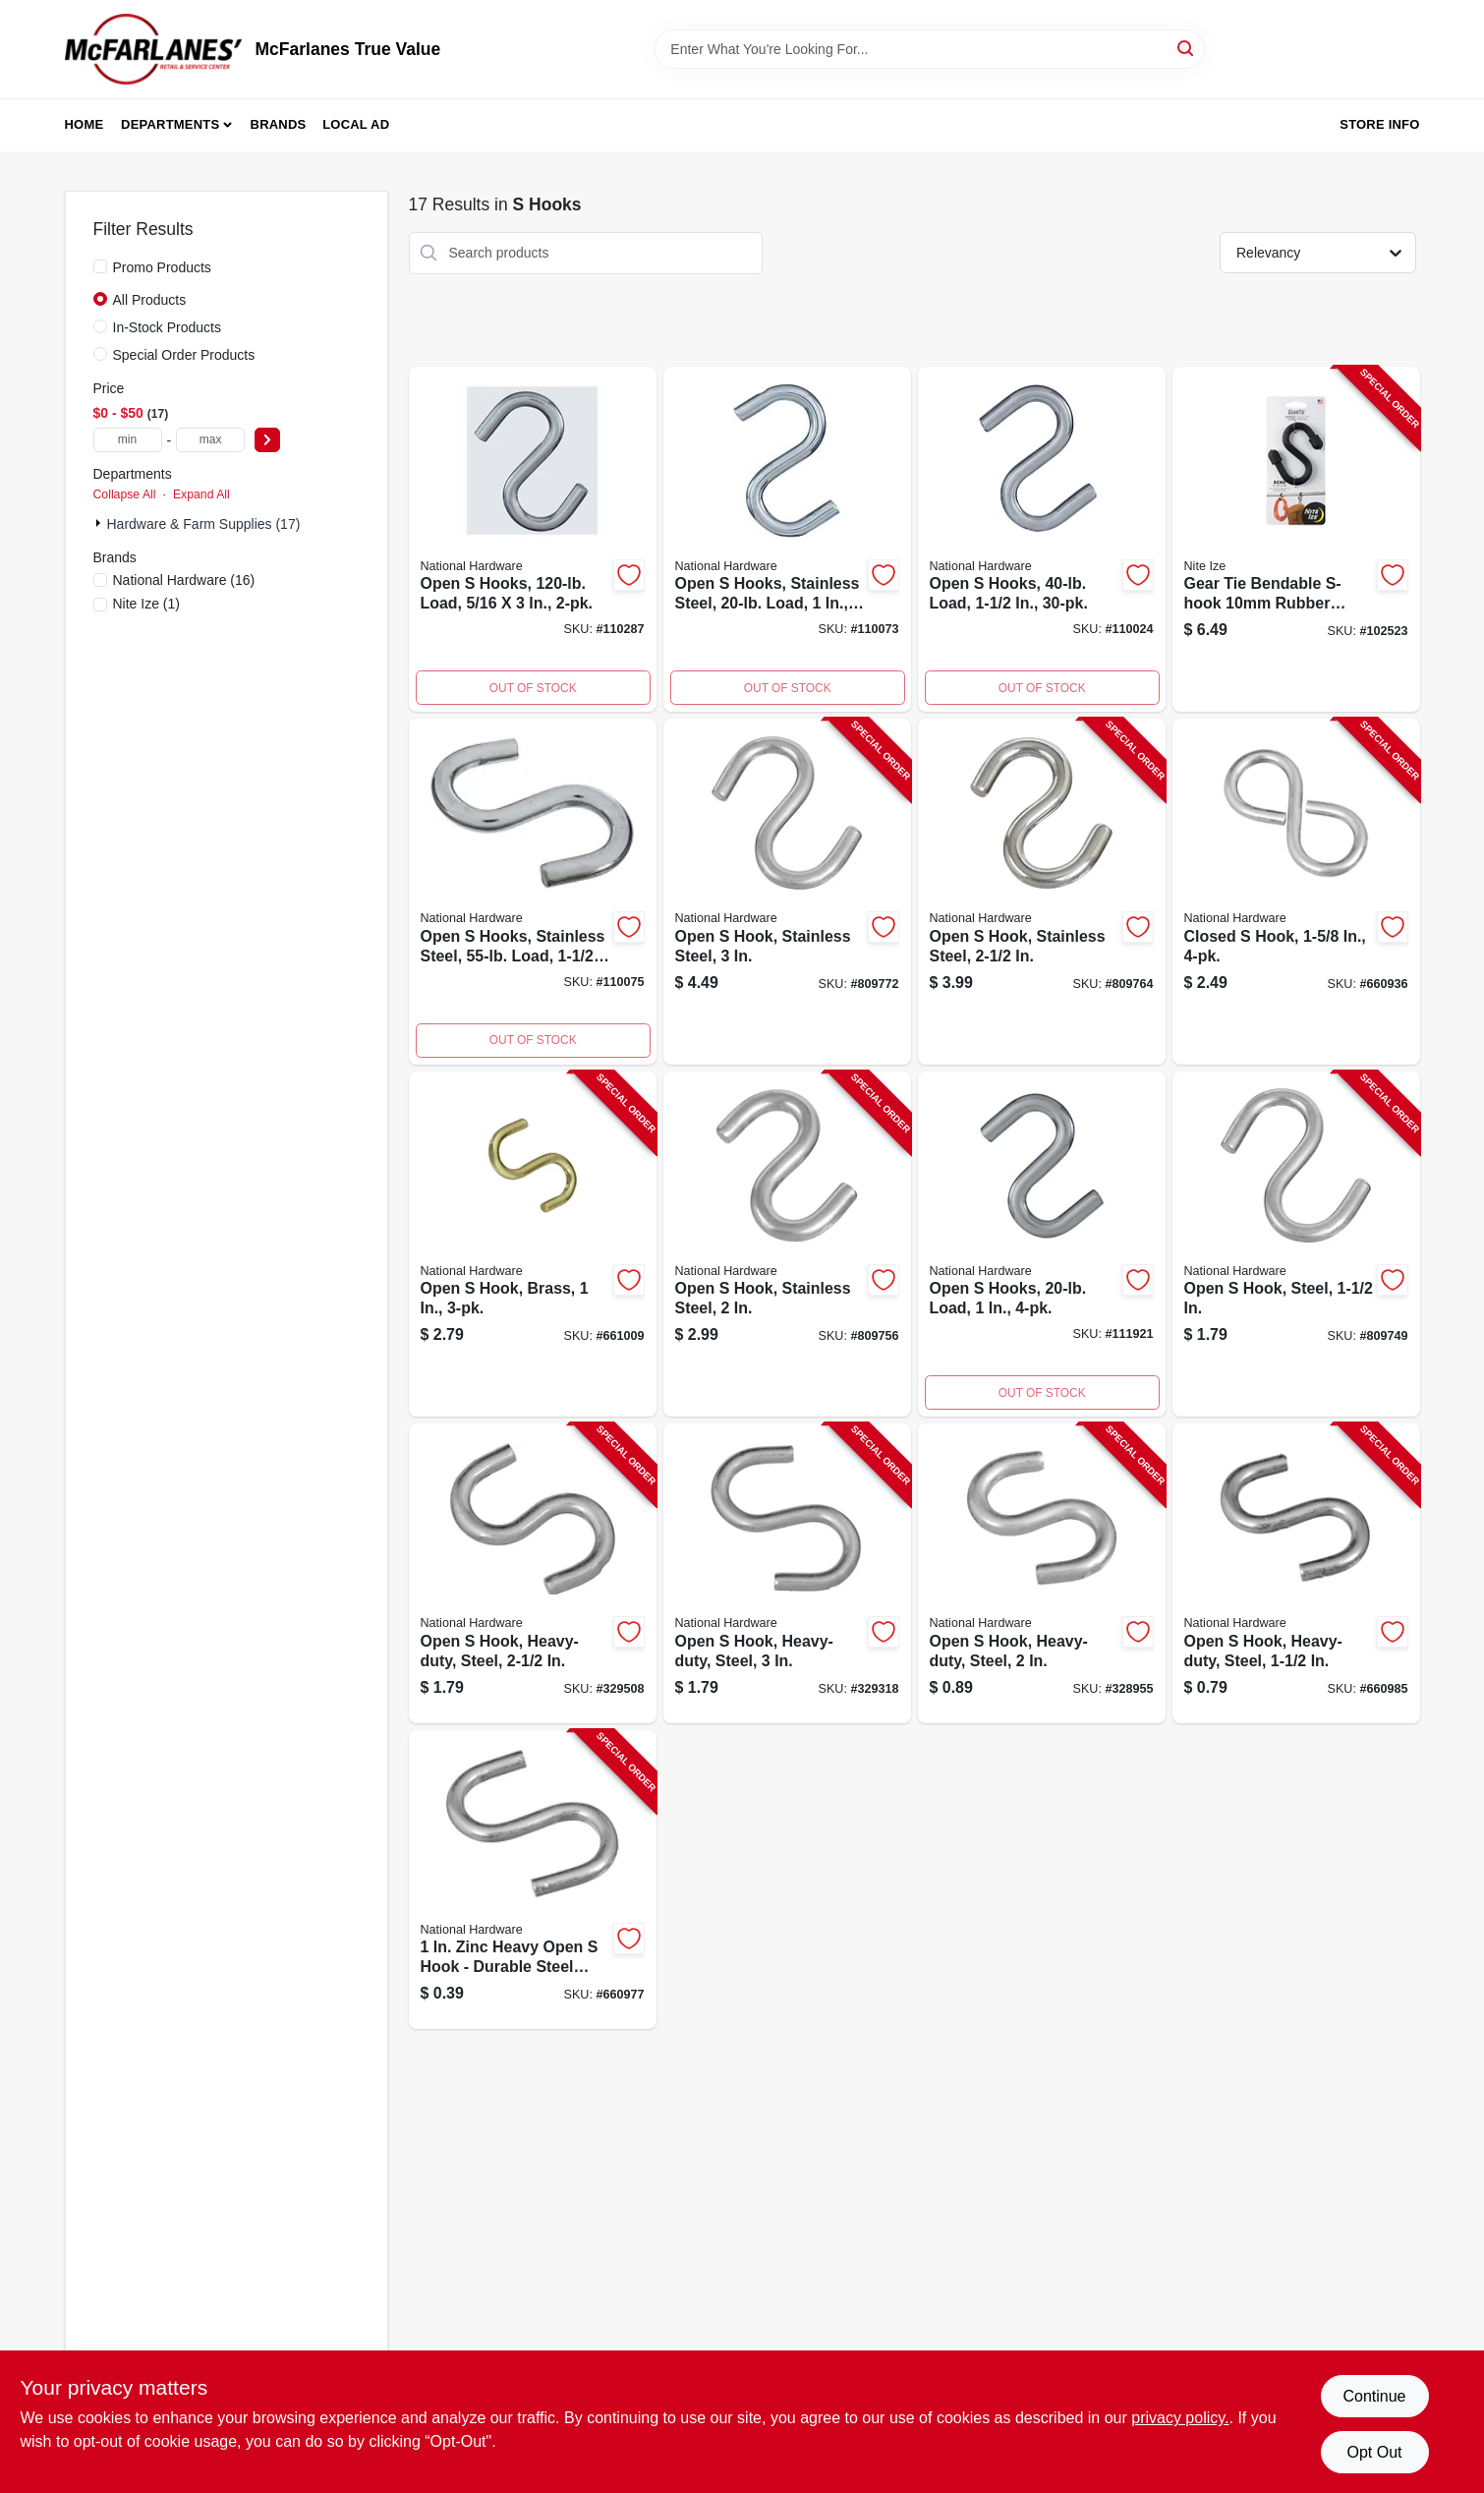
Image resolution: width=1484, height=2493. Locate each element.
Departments (170, 124)
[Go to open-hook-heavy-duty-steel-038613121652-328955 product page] (1042, 1573)
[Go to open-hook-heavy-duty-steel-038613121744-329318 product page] (787, 1573)
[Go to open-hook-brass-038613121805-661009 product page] (532, 1245)
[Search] (1186, 47)
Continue (1373, 2396)
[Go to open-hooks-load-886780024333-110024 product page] (1042, 540)
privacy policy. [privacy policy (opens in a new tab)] (1179, 2417)
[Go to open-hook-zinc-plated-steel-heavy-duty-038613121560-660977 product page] (532, 1880)
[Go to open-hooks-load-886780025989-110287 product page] (532, 540)
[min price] (127, 440)
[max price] (210, 440)
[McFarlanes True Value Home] (153, 49)
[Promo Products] (100, 266)
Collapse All (124, 494)
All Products (150, 300)
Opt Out (1373, 2452)
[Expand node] (100, 523)
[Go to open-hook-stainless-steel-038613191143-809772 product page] (787, 892)
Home (84, 124)
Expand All (201, 494)
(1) (147, 603)
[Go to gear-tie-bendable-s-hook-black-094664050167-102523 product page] (1296, 540)
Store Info (1379, 124)
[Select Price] (267, 440)
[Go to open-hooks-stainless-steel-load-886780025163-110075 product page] (532, 892)
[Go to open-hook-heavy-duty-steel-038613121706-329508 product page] (532, 1573)
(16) (184, 580)
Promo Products (162, 267)
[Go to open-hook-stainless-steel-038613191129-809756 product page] (787, 1245)
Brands (279, 124)
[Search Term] (930, 49)
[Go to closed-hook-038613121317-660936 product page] (1296, 892)
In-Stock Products (167, 327)
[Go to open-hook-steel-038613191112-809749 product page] (1296, 1245)
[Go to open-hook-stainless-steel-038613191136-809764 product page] (1042, 892)
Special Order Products (184, 355)
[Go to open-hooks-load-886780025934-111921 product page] (1042, 1245)
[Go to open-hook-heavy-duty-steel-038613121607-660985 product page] (1296, 1573)
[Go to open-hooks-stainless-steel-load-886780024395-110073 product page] (787, 540)
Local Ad (355, 124)
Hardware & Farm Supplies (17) (204, 524)
